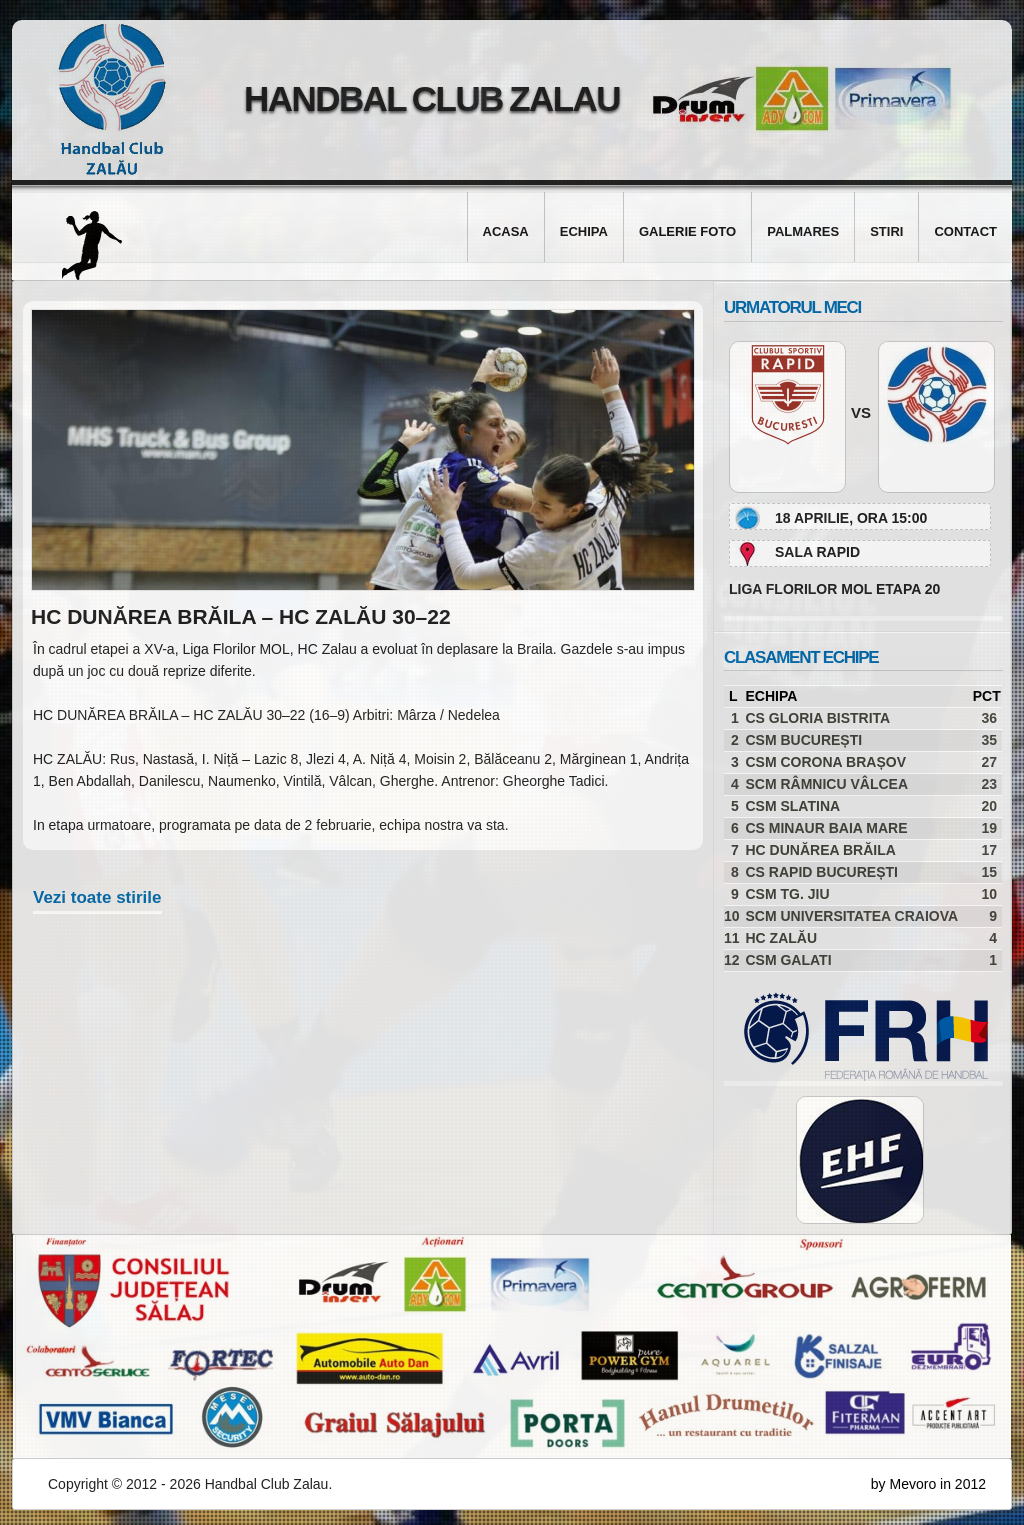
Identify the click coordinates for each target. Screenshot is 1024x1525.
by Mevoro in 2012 (928, 1484)
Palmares (803, 231)
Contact (965, 231)
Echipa (584, 231)
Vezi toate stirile (97, 897)
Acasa (506, 231)
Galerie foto (687, 231)
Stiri (886, 231)
